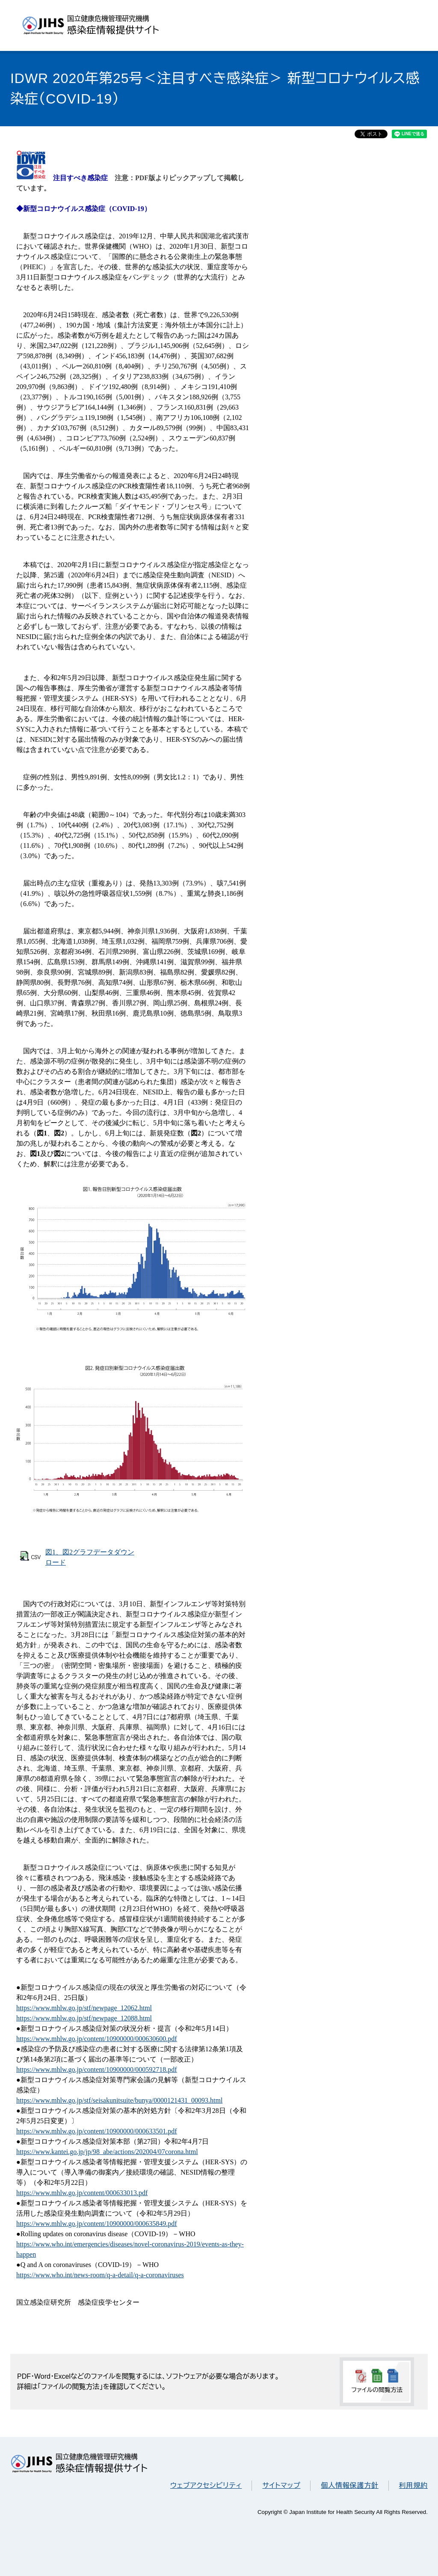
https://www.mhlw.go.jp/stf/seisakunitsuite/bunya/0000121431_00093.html (119, 2100)
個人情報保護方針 (349, 2485)
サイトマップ (281, 2485)
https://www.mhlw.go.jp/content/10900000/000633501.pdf (96, 2131)
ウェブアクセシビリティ (206, 2485)
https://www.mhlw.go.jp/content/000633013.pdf (82, 2192)
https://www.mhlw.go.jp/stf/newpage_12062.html (84, 2007)
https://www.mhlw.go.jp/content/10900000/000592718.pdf (96, 2069)
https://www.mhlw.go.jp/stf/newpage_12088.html (84, 2018)
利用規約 (413, 2485)
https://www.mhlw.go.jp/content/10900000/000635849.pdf (96, 2223)
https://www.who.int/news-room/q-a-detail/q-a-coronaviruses (100, 2275)
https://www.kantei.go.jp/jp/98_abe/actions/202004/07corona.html (107, 2151)
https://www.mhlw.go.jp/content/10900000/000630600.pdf (96, 2038)
